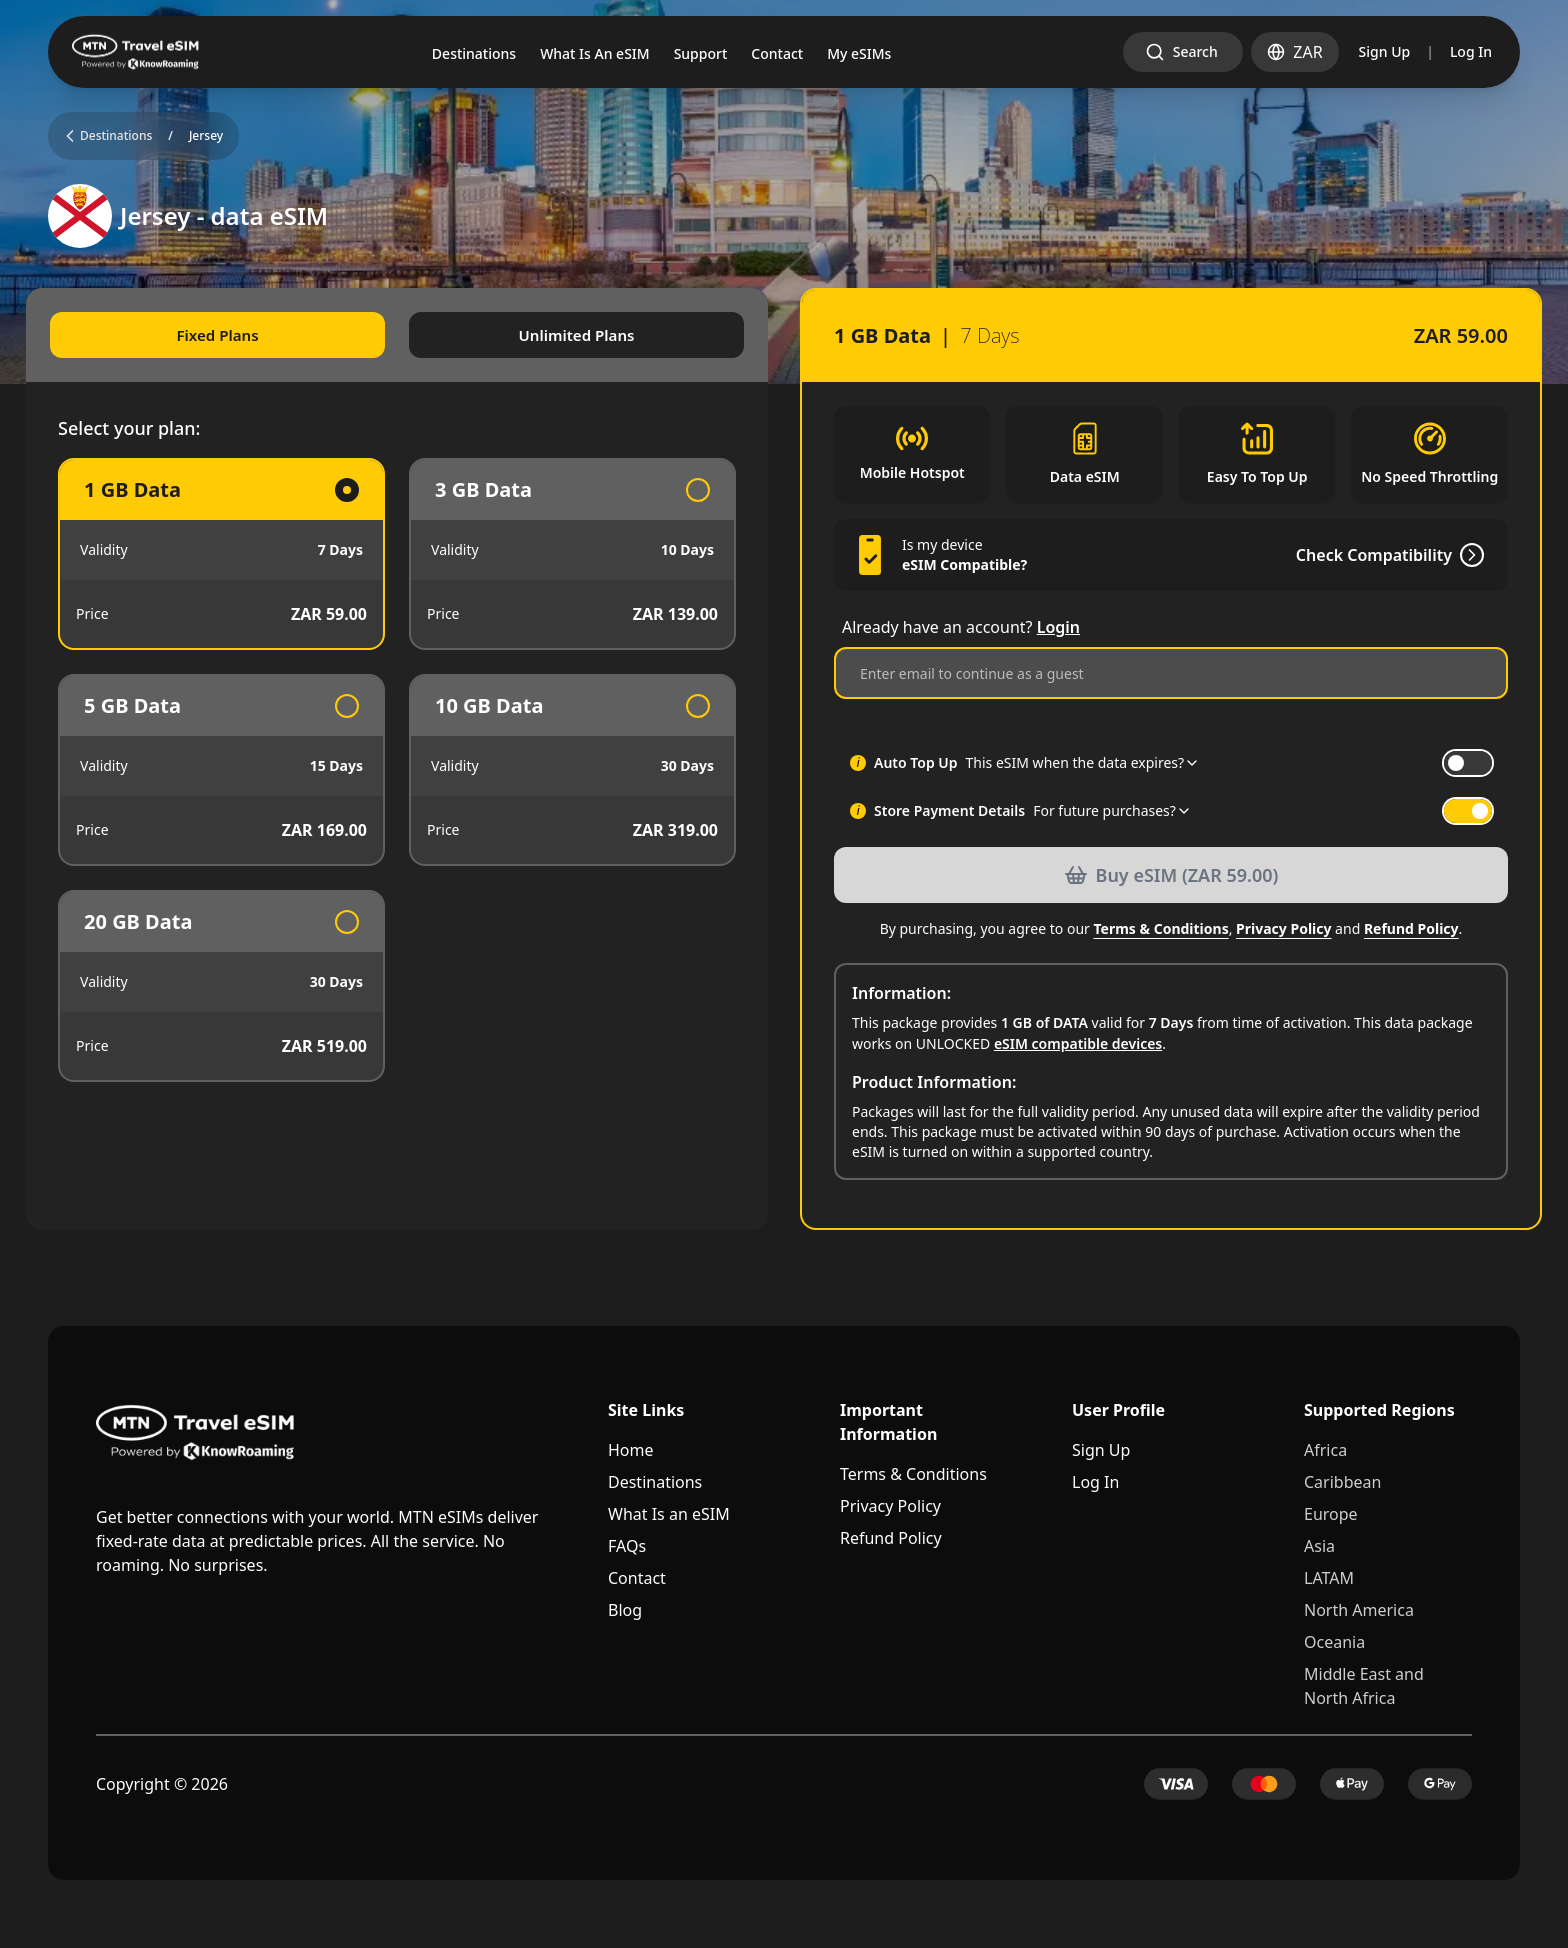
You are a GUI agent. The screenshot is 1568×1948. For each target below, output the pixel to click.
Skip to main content (74, 16)
